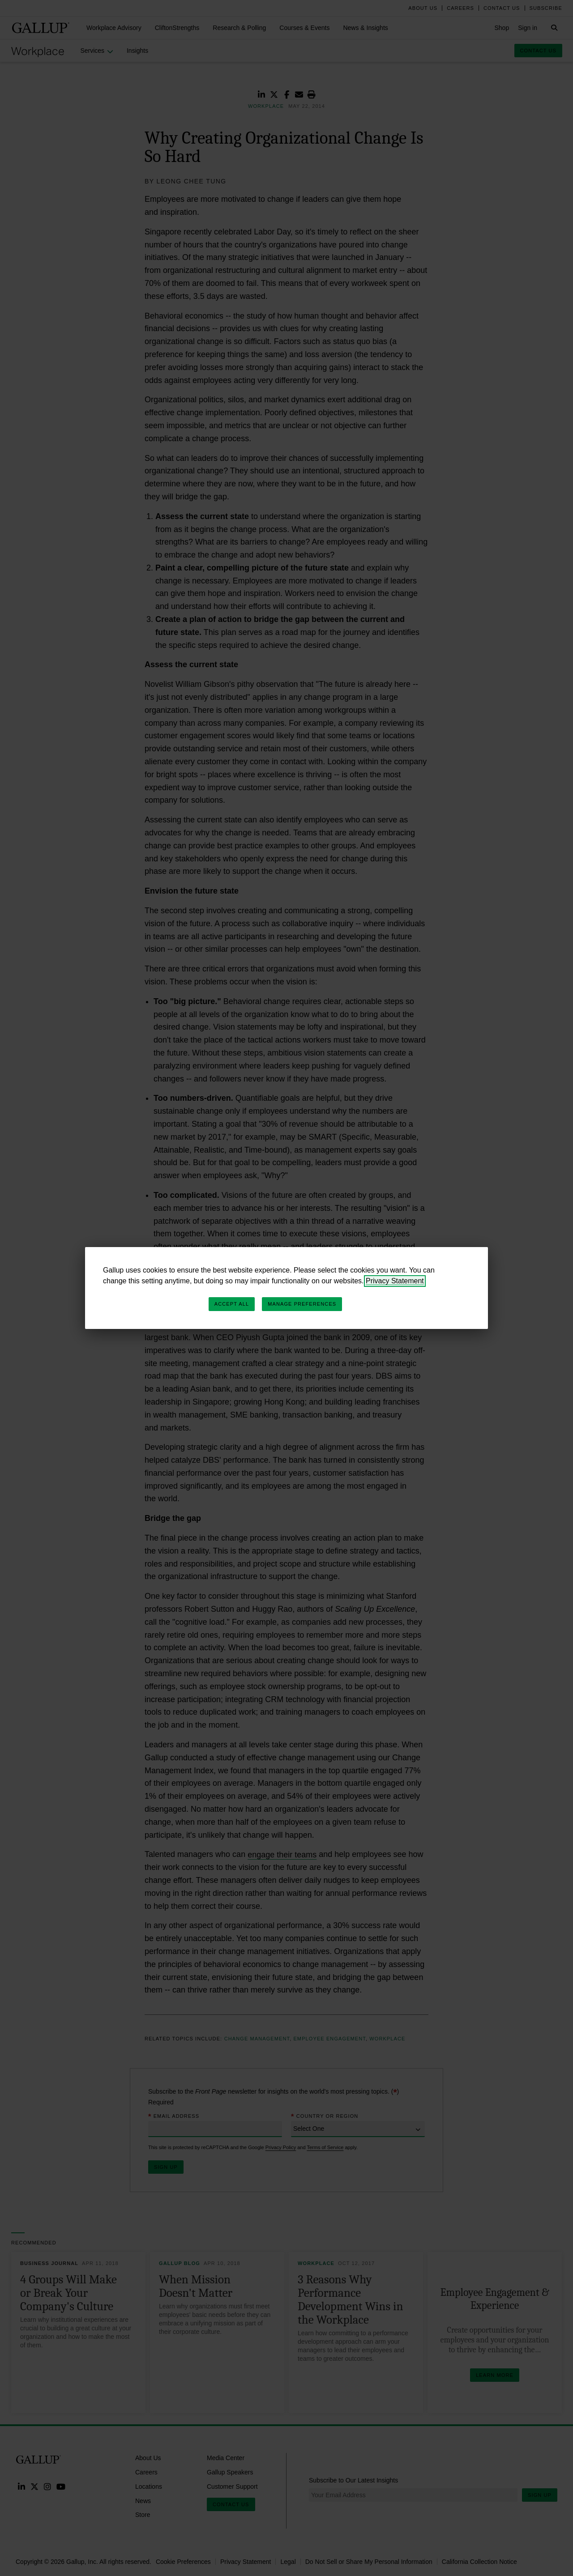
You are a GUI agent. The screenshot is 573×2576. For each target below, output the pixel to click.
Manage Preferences (302, 1304)
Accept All (231, 1304)
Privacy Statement (395, 1281)
